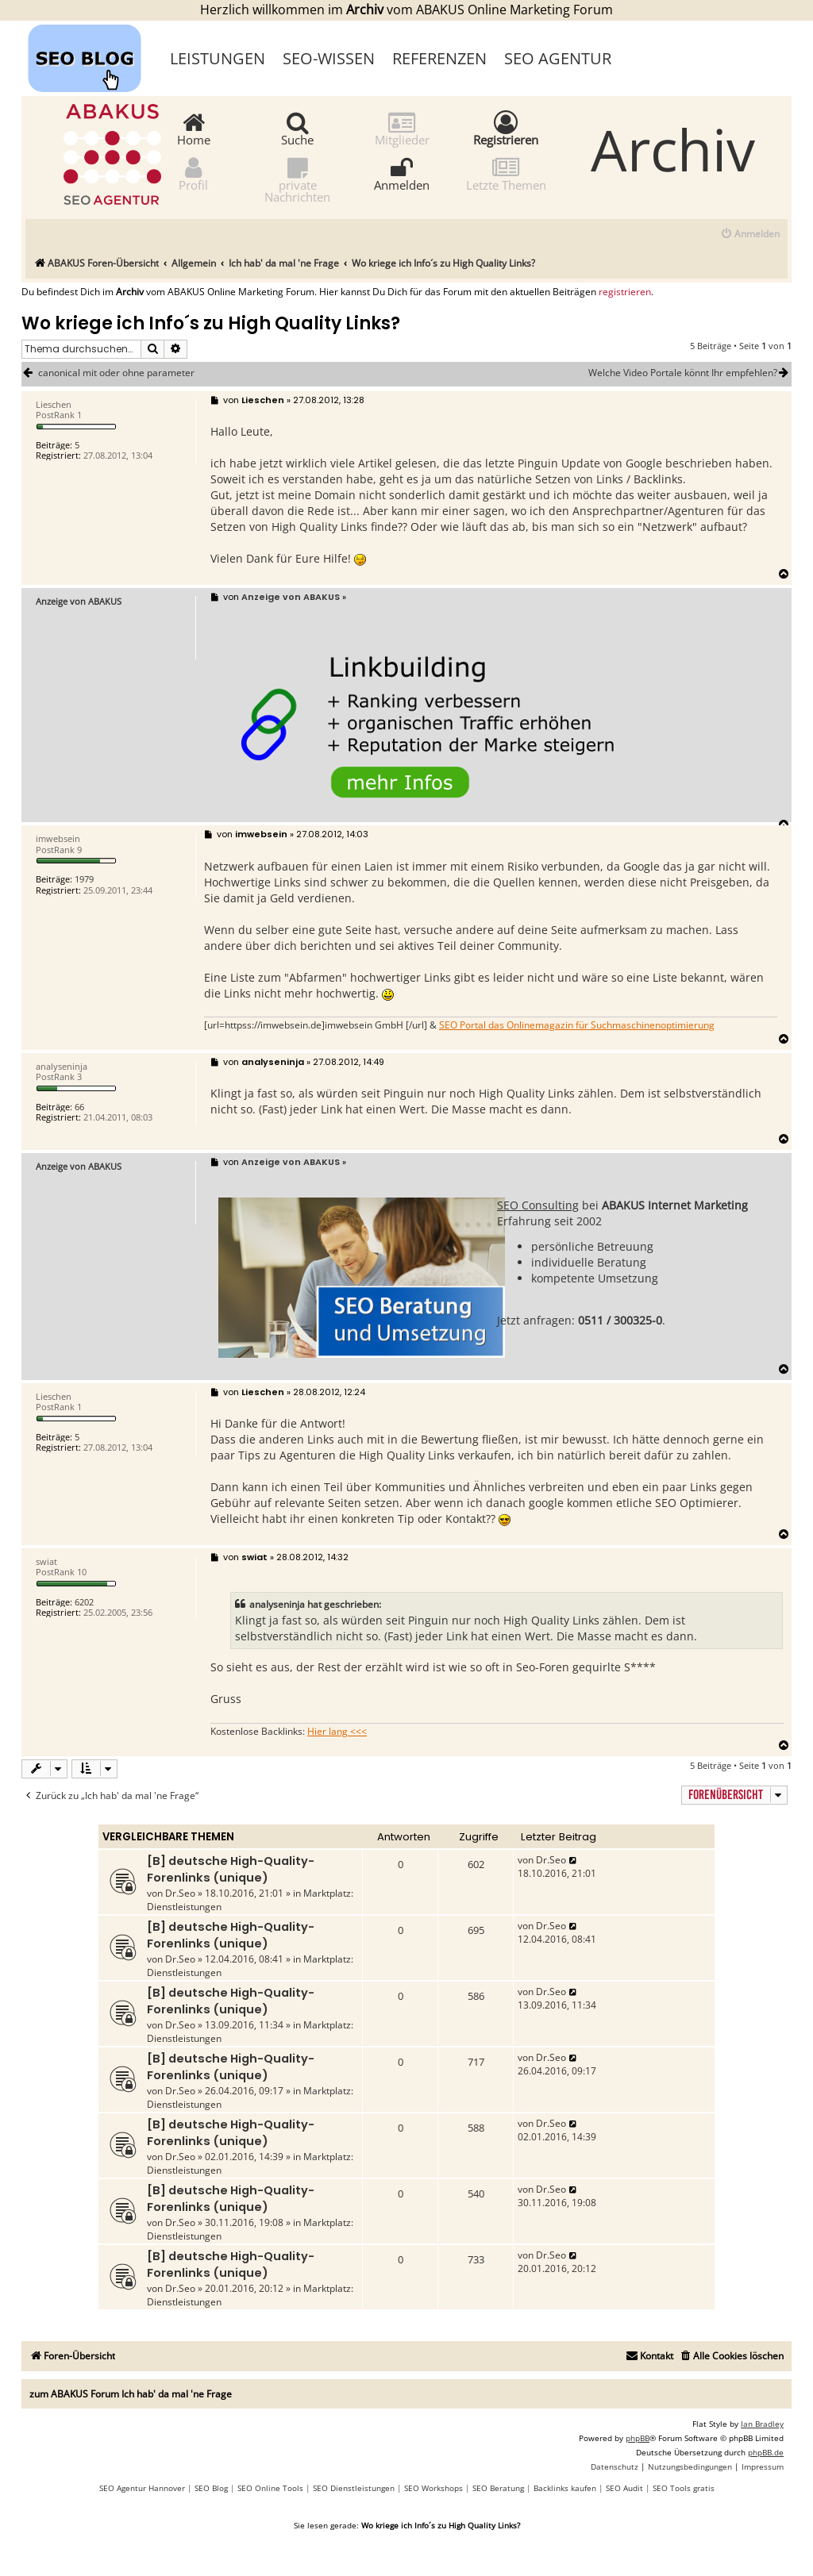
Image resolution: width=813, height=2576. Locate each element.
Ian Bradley (762, 2423)
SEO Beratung (498, 2487)
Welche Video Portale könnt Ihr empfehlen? (690, 373)
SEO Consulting (538, 1205)
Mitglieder (402, 128)
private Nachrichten (297, 179)
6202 (84, 1602)
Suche (297, 128)
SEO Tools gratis (684, 2487)
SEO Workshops (433, 2487)
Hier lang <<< (337, 1731)
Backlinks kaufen (565, 2487)
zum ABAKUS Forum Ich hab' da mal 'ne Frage (130, 2394)
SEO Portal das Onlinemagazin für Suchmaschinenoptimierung (577, 1025)
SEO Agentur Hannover (142, 2487)
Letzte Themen (506, 173)
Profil (193, 173)
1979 (84, 879)
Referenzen (439, 58)
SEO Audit (624, 2487)
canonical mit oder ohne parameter (116, 373)
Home (193, 128)
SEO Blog (211, 2487)
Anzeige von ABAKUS (78, 601)
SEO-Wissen (329, 58)
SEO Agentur (557, 58)
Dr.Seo (180, 1893)
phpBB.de (766, 2452)
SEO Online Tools (270, 2487)
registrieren (625, 292)
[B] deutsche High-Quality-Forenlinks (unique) (230, 1869)
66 (79, 1107)
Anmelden (402, 173)
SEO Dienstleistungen (354, 2487)
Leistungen (217, 58)
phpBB (637, 2437)
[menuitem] (750, 234)
